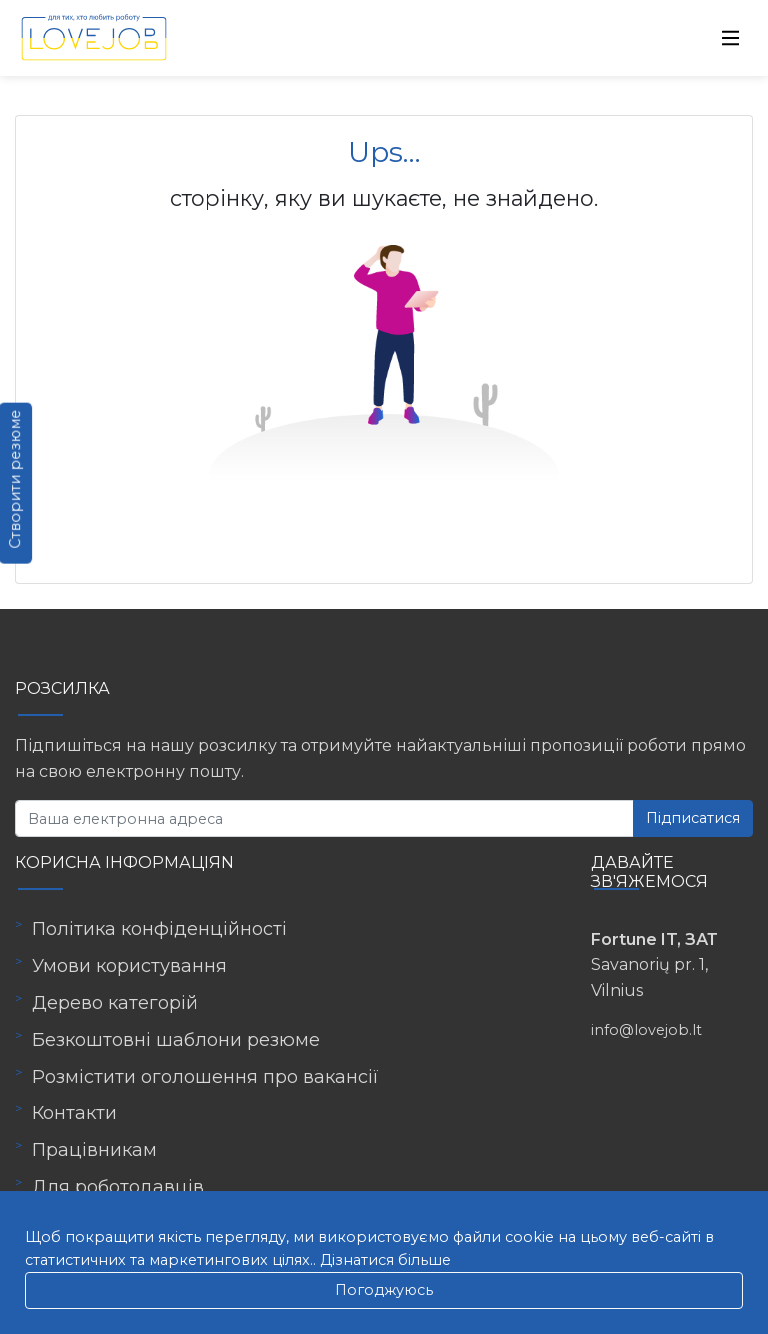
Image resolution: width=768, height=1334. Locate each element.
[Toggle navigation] (731, 38)
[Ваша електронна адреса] (324, 818)
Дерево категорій (115, 1003)
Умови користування (129, 966)
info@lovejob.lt (646, 1030)
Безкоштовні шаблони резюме (176, 1040)
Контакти (74, 1113)
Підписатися (693, 818)
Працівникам (94, 1150)
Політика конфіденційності (159, 929)
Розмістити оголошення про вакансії (205, 1077)
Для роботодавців (118, 1187)
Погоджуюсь (384, 1290)
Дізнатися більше (385, 1260)
